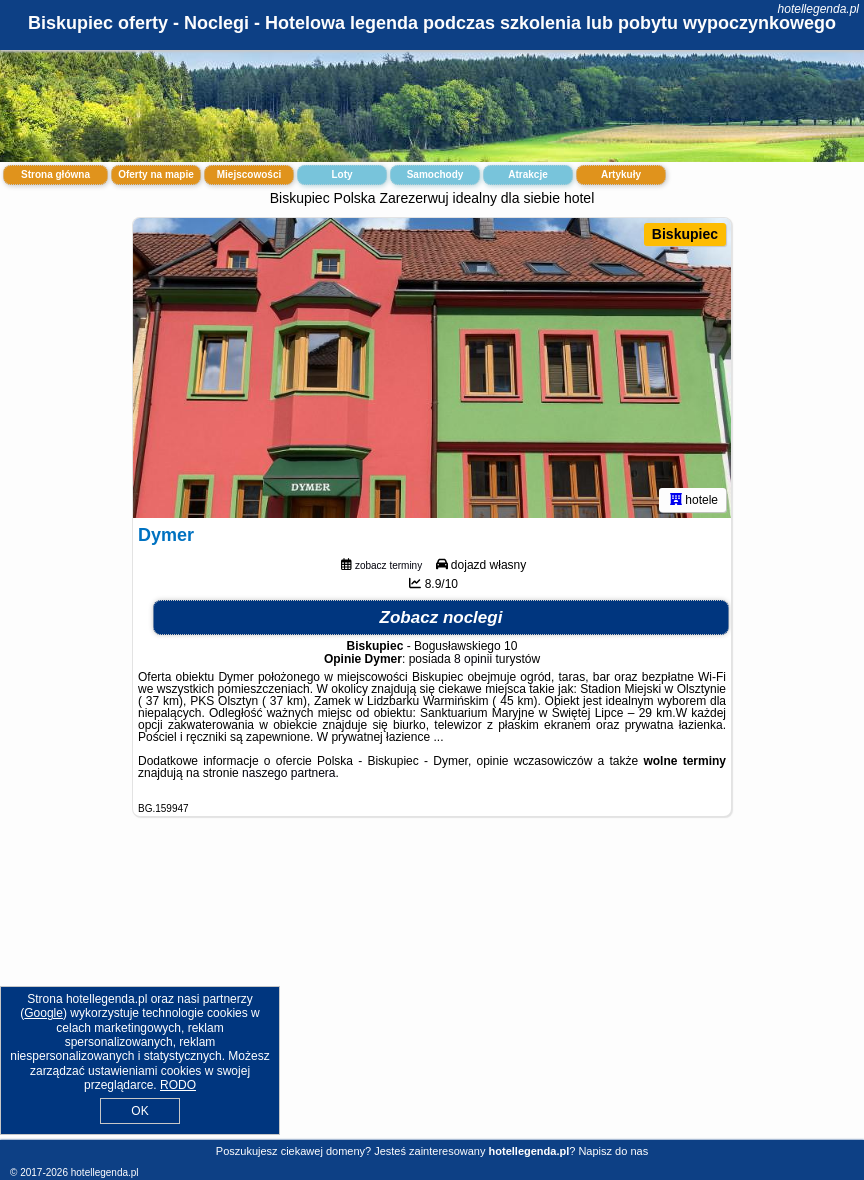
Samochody (435, 174)
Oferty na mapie (156, 174)
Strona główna (55, 174)
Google (43, 1013)
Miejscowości (249, 174)
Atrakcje (527, 174)
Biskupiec (685, 234)
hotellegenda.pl (818, 9)
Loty (341, 174)
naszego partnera (288, 773)
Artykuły (621, 174)
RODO (178, 1085)
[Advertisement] (432, 993)
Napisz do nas (613, 1151)
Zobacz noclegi (441, 617)
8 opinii (473, 659)
